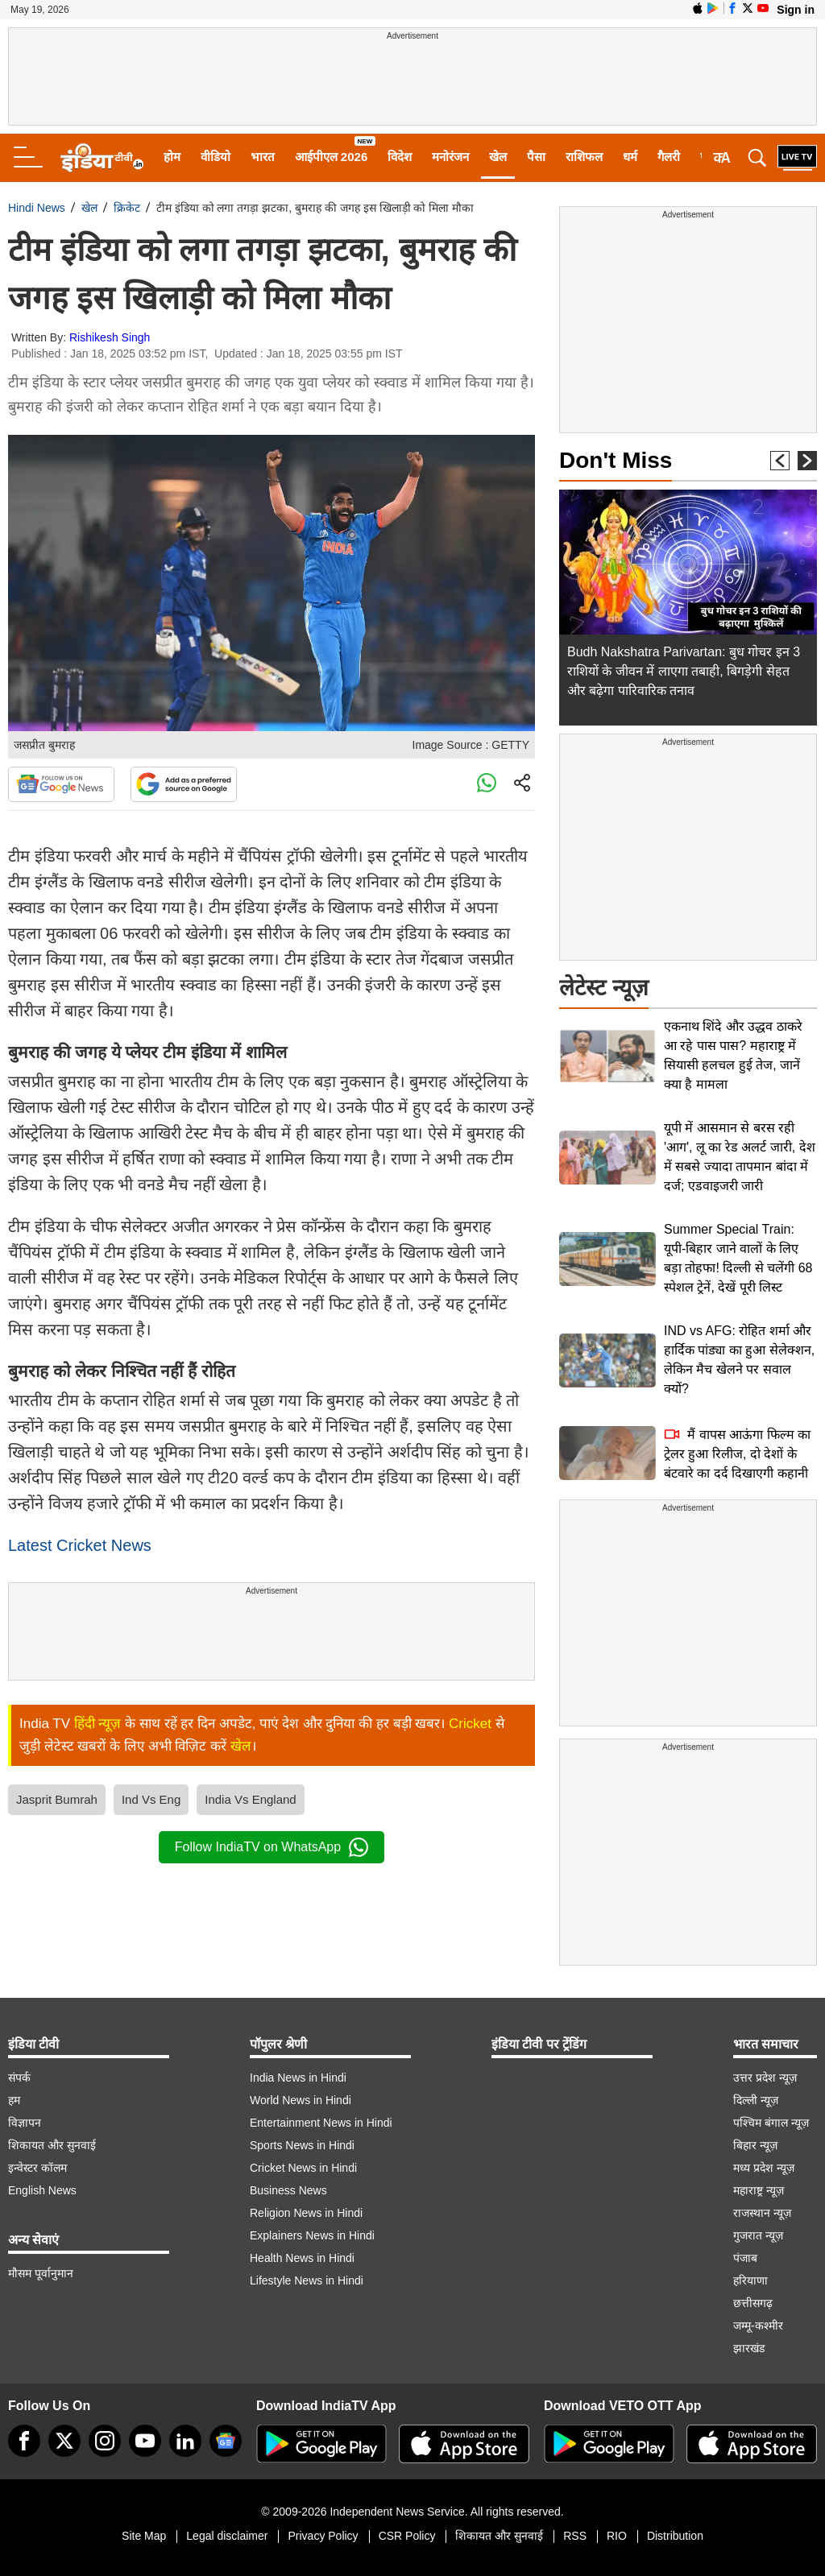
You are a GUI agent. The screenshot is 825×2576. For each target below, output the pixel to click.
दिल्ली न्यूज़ (755, 2100)
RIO (617, 2535)
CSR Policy (407, 2535)
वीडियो (215, 156)
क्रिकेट (127, 207)
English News (42, 2190)
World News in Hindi (300, 2100)
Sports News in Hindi (302, 2145)
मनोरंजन (450, 156)
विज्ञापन (24, 2122)
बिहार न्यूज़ (755, 2145)
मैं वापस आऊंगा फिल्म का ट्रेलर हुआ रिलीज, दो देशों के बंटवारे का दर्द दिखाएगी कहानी (737, 1454)
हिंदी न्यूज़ (98, 1723)
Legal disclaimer (226, 2535)
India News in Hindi (298, 2077)
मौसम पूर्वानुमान (40, 2273)
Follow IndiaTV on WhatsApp (271, 1847)
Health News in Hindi (302, 2257)
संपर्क (19, 2077)
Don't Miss (615, 460)
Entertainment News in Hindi (321, 2122)
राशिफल (584, 156)
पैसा (536, 156)
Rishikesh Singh (109, 337)
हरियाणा (750, 2280)
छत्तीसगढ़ (753, 2303)
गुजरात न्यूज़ (758, 2235)
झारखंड (749, 2348)
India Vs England (250, 1799)
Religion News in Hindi (306, 2212)
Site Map (144, 2535)
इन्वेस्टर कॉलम (37, 2167)
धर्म (630, 156)
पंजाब (745, 2257)
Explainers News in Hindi (312, 2235)
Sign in (796, 9)
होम (172, 156)
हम (14, 2100)
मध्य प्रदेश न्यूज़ (763, 2167)
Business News (288, 2190)
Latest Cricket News (79, 1545)
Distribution (675, 2535)
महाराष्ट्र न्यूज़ (758, 2190)
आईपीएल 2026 (331, 156)
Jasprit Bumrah (56, 1799)
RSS (575, 2535)
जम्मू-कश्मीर (758, 2325)
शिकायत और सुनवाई (52, 2145)
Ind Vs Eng (151, 1799)
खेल (498, 156)
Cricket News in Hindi (303, 2167)
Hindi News (36, 207)
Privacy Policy (323, 2535)
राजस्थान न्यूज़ (762, 2212)
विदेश (400, 156)
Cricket (470, 1723)
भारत (263, 156)
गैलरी (668, 156)
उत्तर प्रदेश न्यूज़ (765, 2077)
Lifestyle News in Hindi (306, 2280)
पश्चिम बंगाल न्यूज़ (771, 2122)
